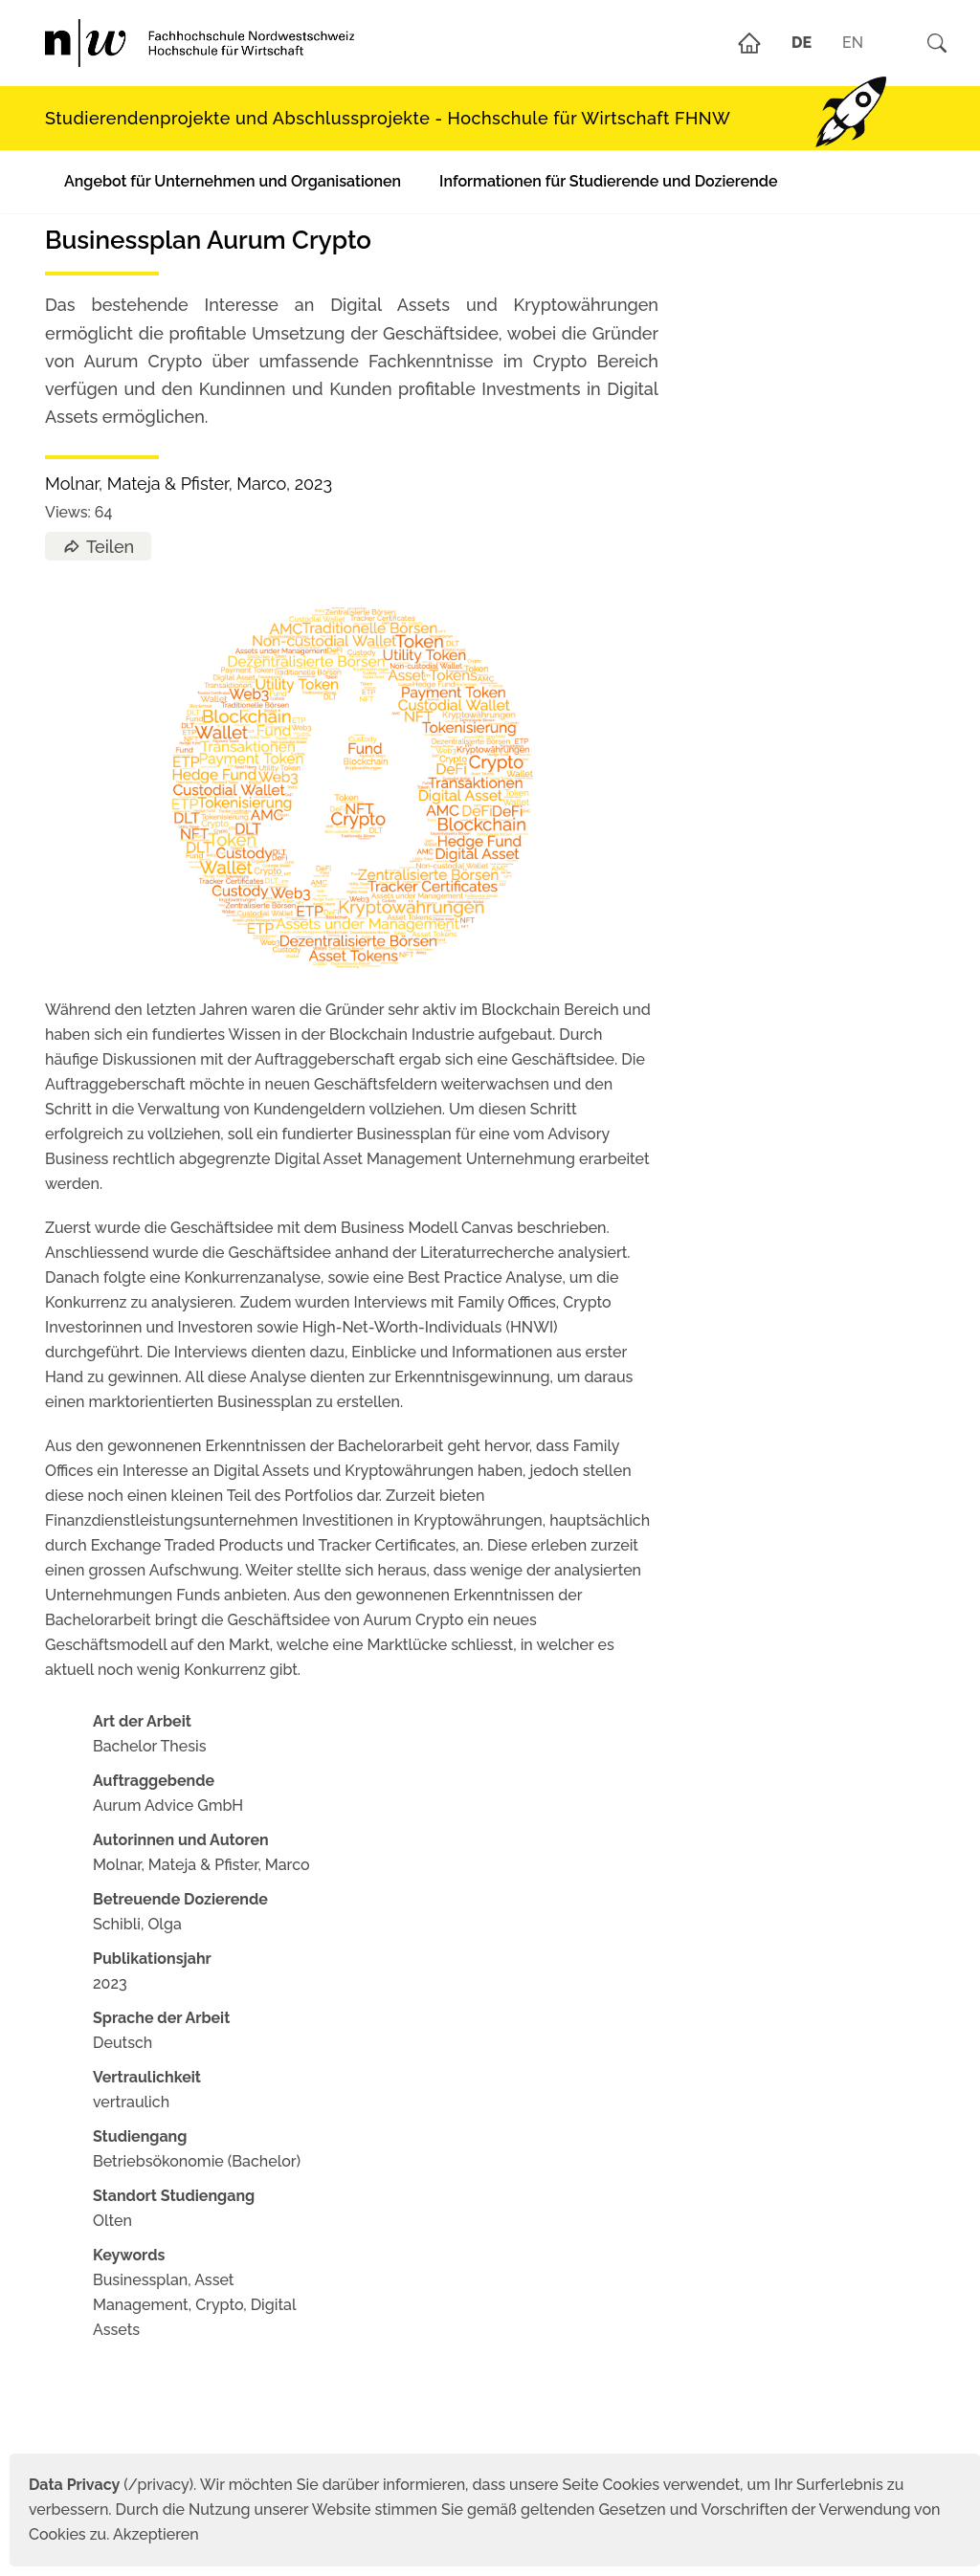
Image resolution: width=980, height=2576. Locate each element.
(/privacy (109, 2485)
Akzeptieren (156, 2534)
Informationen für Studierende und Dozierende (608, 181)
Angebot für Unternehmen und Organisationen (232, 181)
